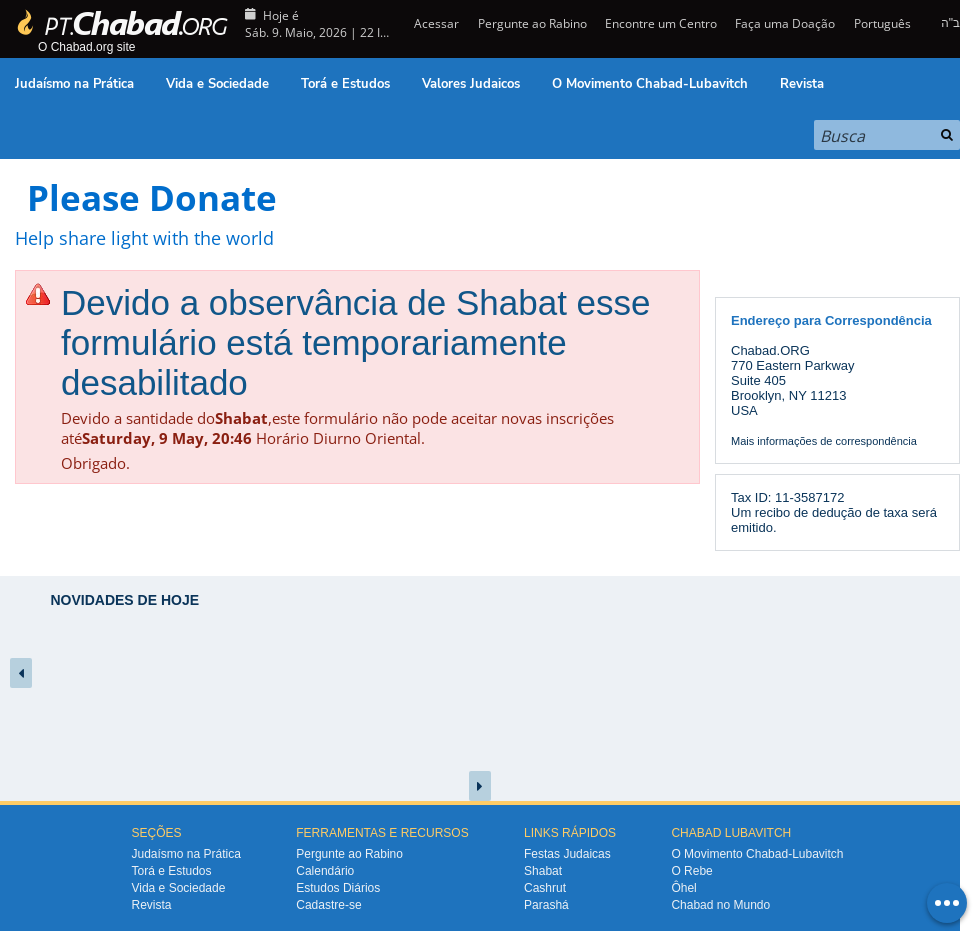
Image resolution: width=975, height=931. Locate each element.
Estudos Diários (338, 888)
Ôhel (683, 888)
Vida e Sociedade (217, 84)
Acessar (435, 23)
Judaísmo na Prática (74, 84)
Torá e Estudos (345, 84)
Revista (802, 84)
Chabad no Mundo (720, 905)
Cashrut (545, 888)
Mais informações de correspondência (824, 441)
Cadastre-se (328, 905)
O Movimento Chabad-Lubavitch (650, 84)
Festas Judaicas (567, 854)
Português (882, 23)
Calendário (325, 871)
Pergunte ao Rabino (532, 23)
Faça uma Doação (785, 23)
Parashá (546, 905)
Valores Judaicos (471, 84)
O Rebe (691, 871)
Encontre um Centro (661, 23)
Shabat (543, 871)
